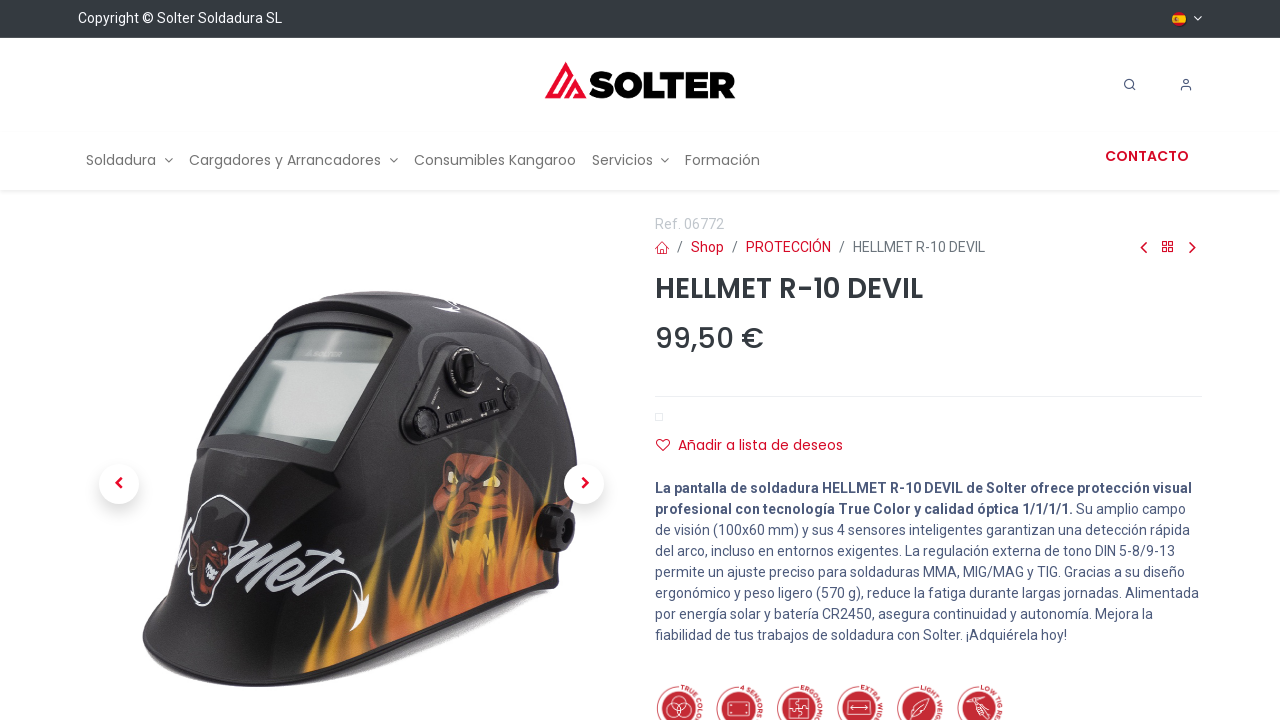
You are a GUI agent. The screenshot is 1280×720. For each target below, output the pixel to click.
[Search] (1130, 85)
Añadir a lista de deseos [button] (749, 445)
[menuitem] (129, 160)
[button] (119, 484)
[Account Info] (1186, 85)
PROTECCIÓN (788, 247)
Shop (707, 247)
